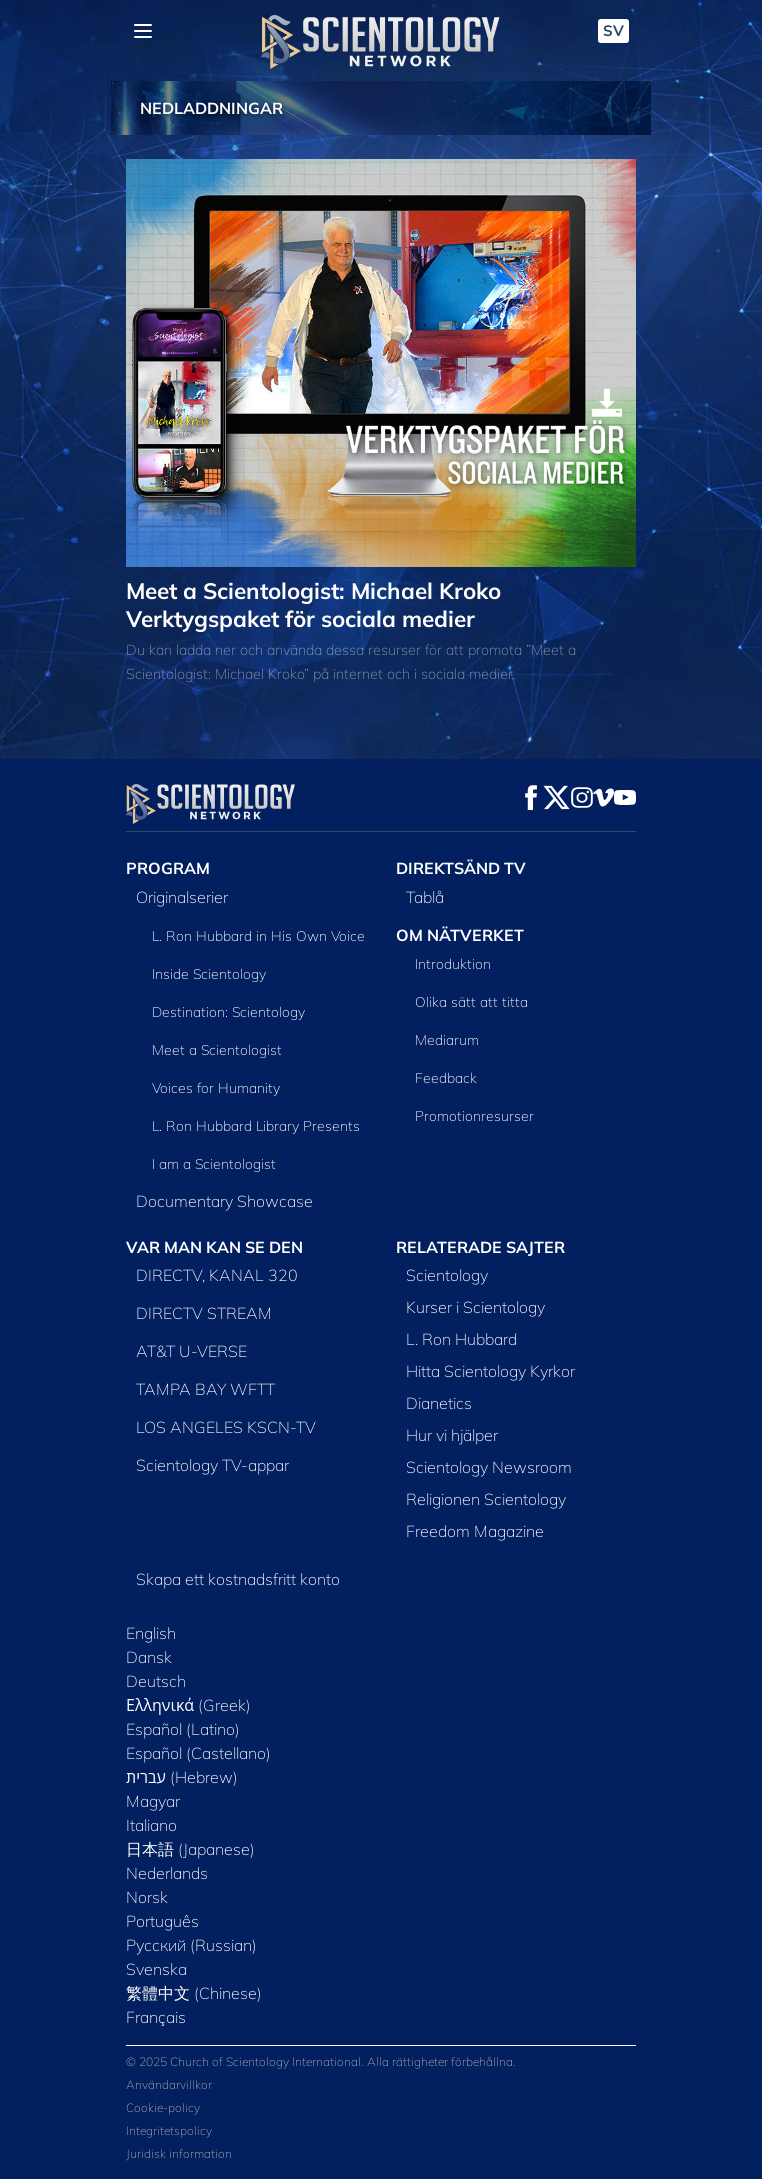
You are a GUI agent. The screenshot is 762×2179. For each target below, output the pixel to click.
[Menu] (143, 31)
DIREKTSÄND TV (461, 868)
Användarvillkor (169, 2084)
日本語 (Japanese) (190, 1849)
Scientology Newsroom (489, 1467)
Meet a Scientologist (217, 1050)
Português (162, 1921)
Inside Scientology (209, 974)
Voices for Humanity (216, 1088)
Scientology (447, 1275)
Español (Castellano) (198, 1753)
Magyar (153, 1801)
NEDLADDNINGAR (211, 108)
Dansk (149, 1657)
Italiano (151, 1825)
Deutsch (156, 1681)
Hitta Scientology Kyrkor (490, 1371)
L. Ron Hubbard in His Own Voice (258, 936)
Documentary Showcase (224, 1201)
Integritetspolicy (169, 2130)
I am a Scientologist (214, 1164)
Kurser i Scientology (475, 1307)
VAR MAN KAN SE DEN (214, 1247)
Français (156, 2017)
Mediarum (447, 1040)
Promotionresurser (474, 1116)
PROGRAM (168, 868)
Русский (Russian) (191, 1945)
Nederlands (167, 1873)
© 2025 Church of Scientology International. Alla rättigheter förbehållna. (321, 2061)
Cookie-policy (163, 2107)
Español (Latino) (183, 1729)
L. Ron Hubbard (461, 1339)
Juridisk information (179, 2153)
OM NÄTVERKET (460, 935)
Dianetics (439, 1403)
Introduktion (453, 964)
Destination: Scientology (228, 1012)
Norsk (147, 1897)
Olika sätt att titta (471, 1002)
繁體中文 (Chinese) (194, 1993)
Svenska (156, 1969)
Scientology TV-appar (212, 1465)
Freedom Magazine (475, 1531)
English (151, 1633)
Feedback (446, 1078)
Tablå (425, 897)
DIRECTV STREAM (204, 1313)
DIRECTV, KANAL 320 (217, 1275)
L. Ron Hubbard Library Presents (256, 1126)
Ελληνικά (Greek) (188, 1705)
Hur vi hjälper (452, 1435)
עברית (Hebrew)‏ (182, 1777)
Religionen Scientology (486, 1499)
